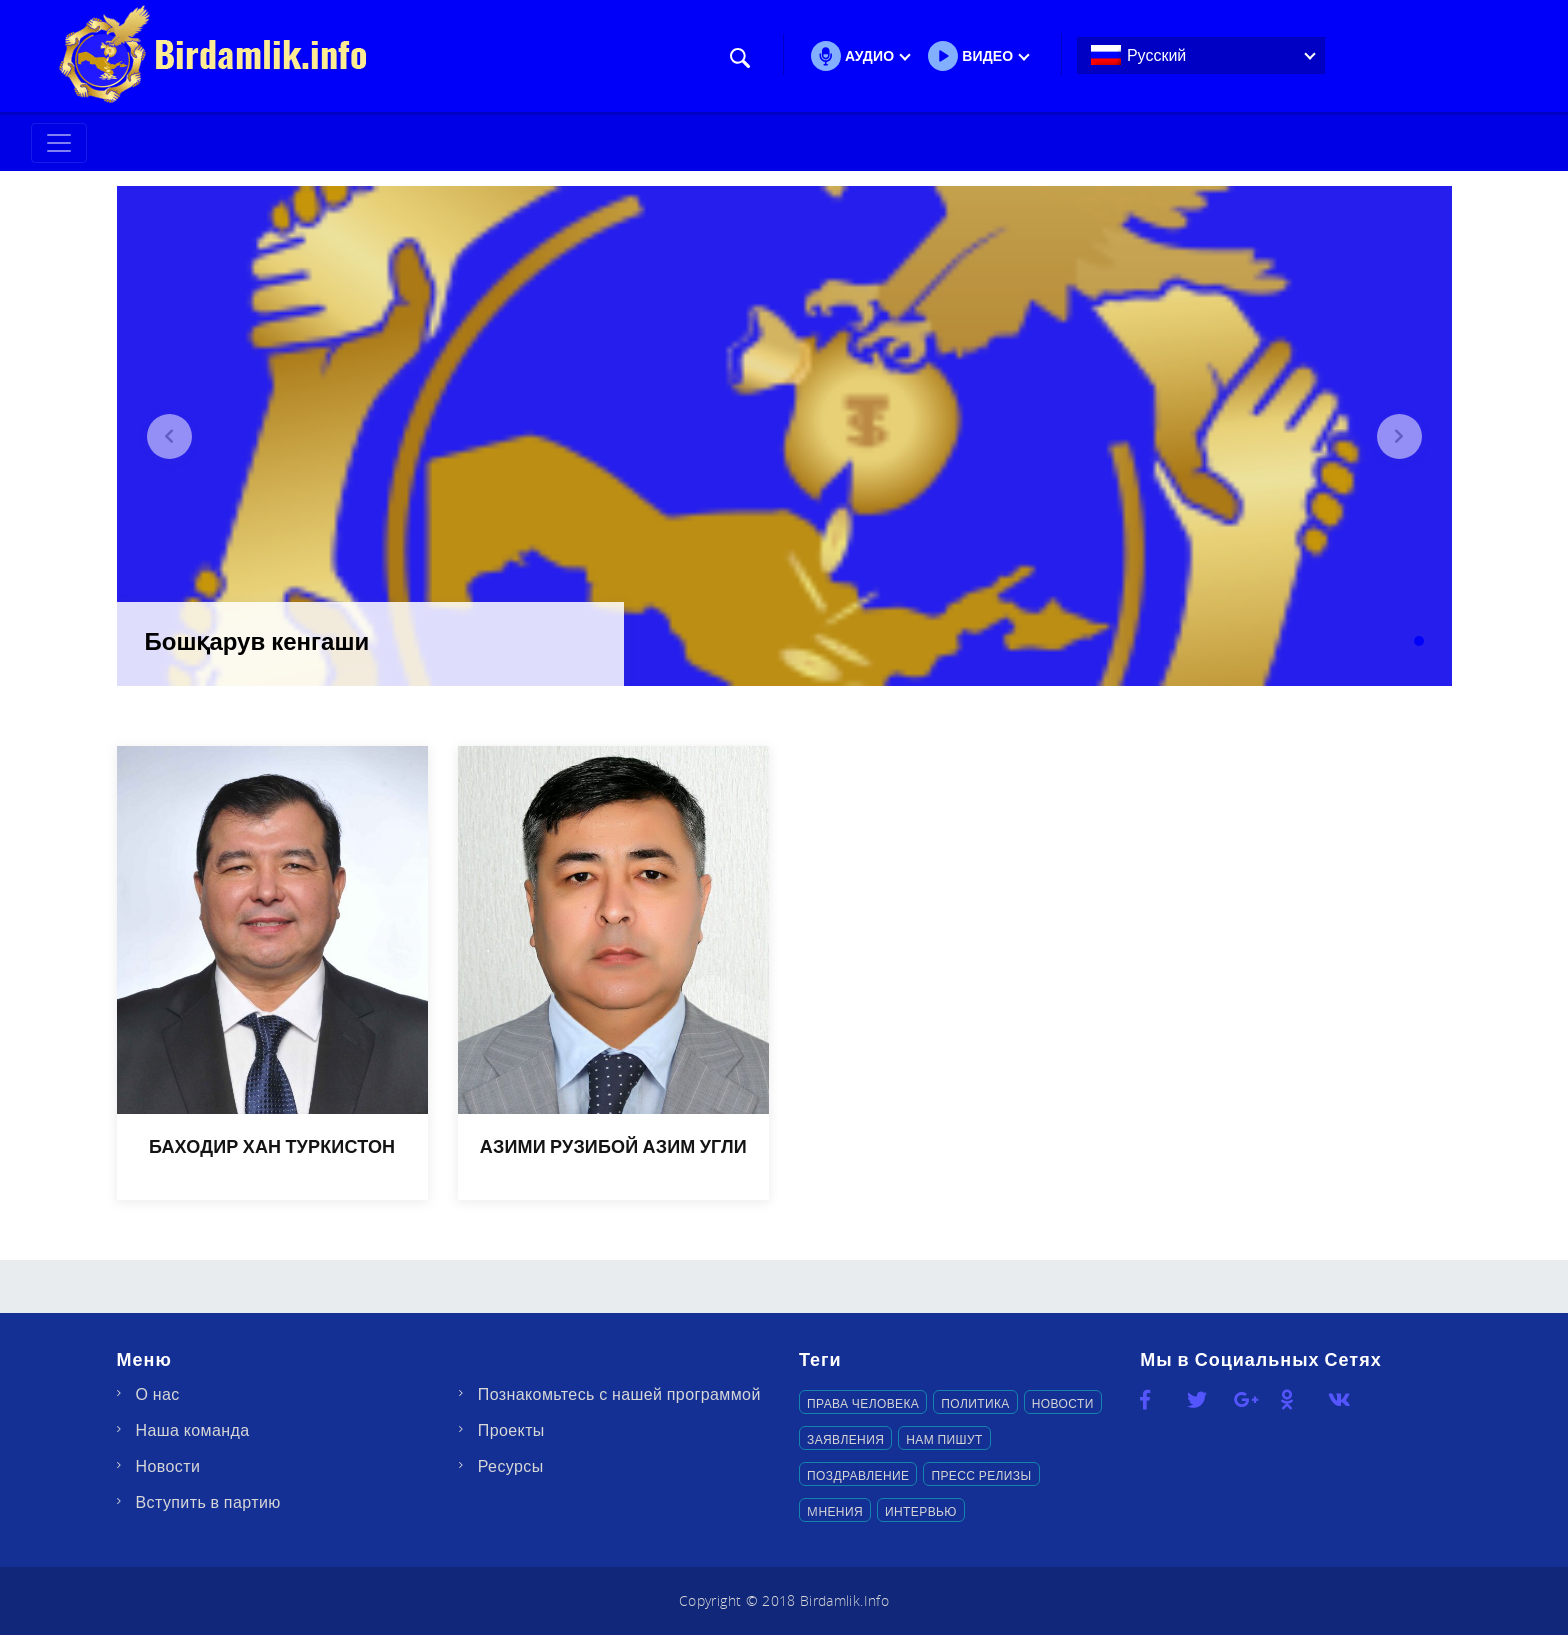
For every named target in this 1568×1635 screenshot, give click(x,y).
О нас (158, 1394)
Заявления (845, 1439)
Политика (975, 1403)
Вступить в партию (208, 1502)
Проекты (511, 1430)
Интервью (921, 1511)
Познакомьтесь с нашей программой (619, 1394)
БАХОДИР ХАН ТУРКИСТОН (272, 1146)
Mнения (835, 1511)
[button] (169, 436)
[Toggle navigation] (59, 143)
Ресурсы (511, 1466)
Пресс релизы (981, 1475)
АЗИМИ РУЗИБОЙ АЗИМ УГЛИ (613, 1146)
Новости (168, 1466)
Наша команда (193, 1430)
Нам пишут (944, 1439)
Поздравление (858, 1475)
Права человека (863, 1403)
